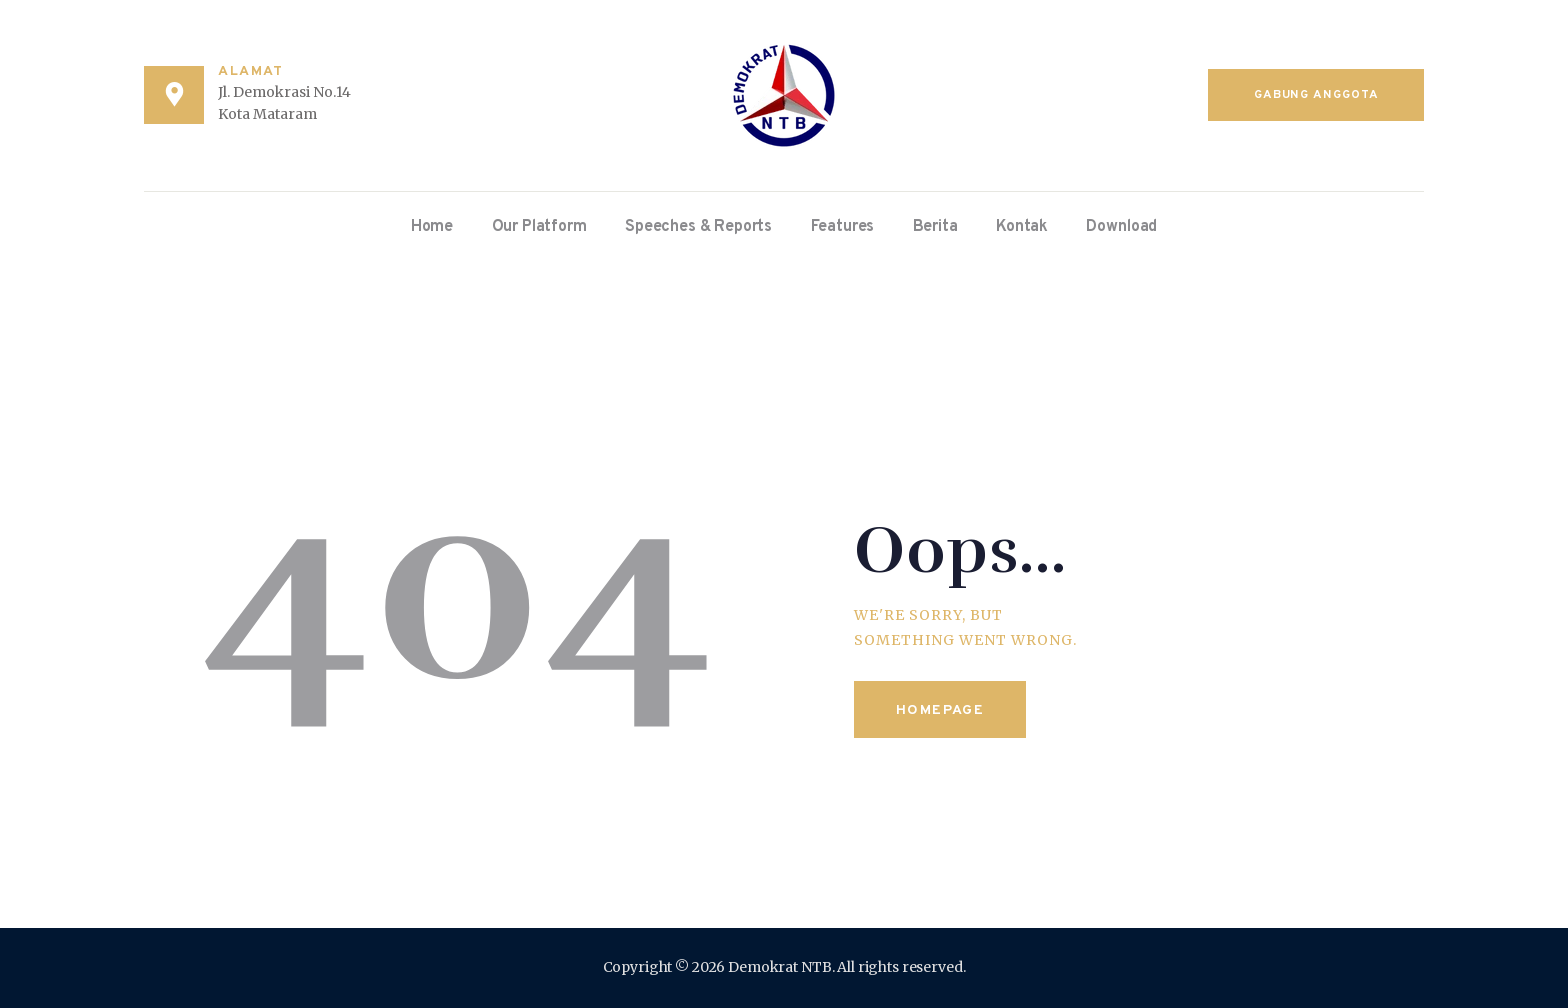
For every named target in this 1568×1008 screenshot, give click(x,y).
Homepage (940, 710)
